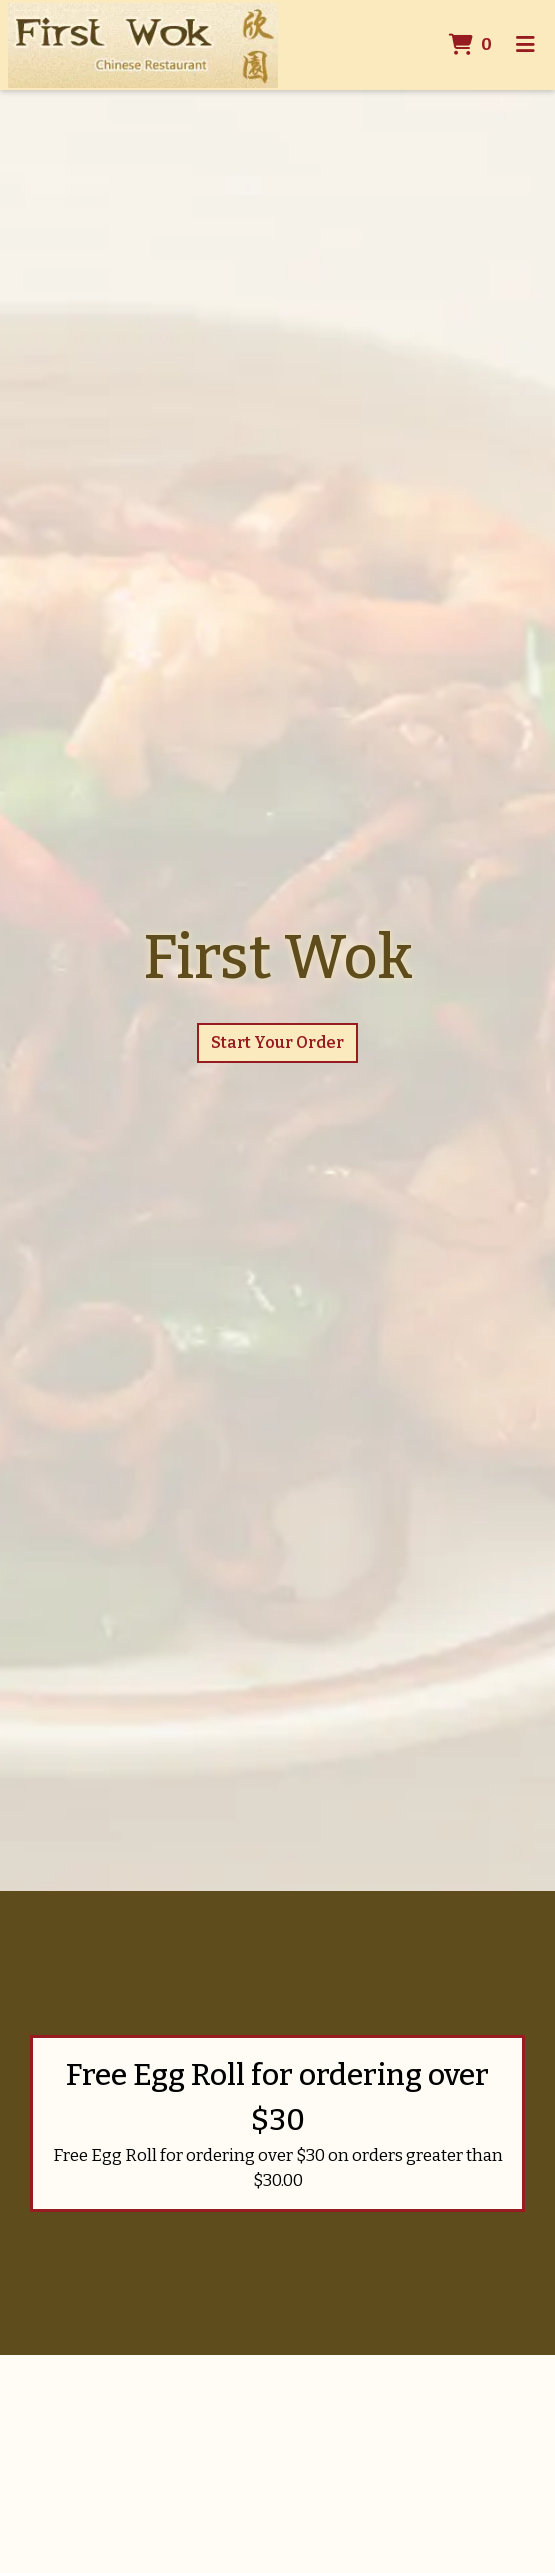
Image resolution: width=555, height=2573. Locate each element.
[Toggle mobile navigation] (525, 45)
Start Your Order (277, 1042)
